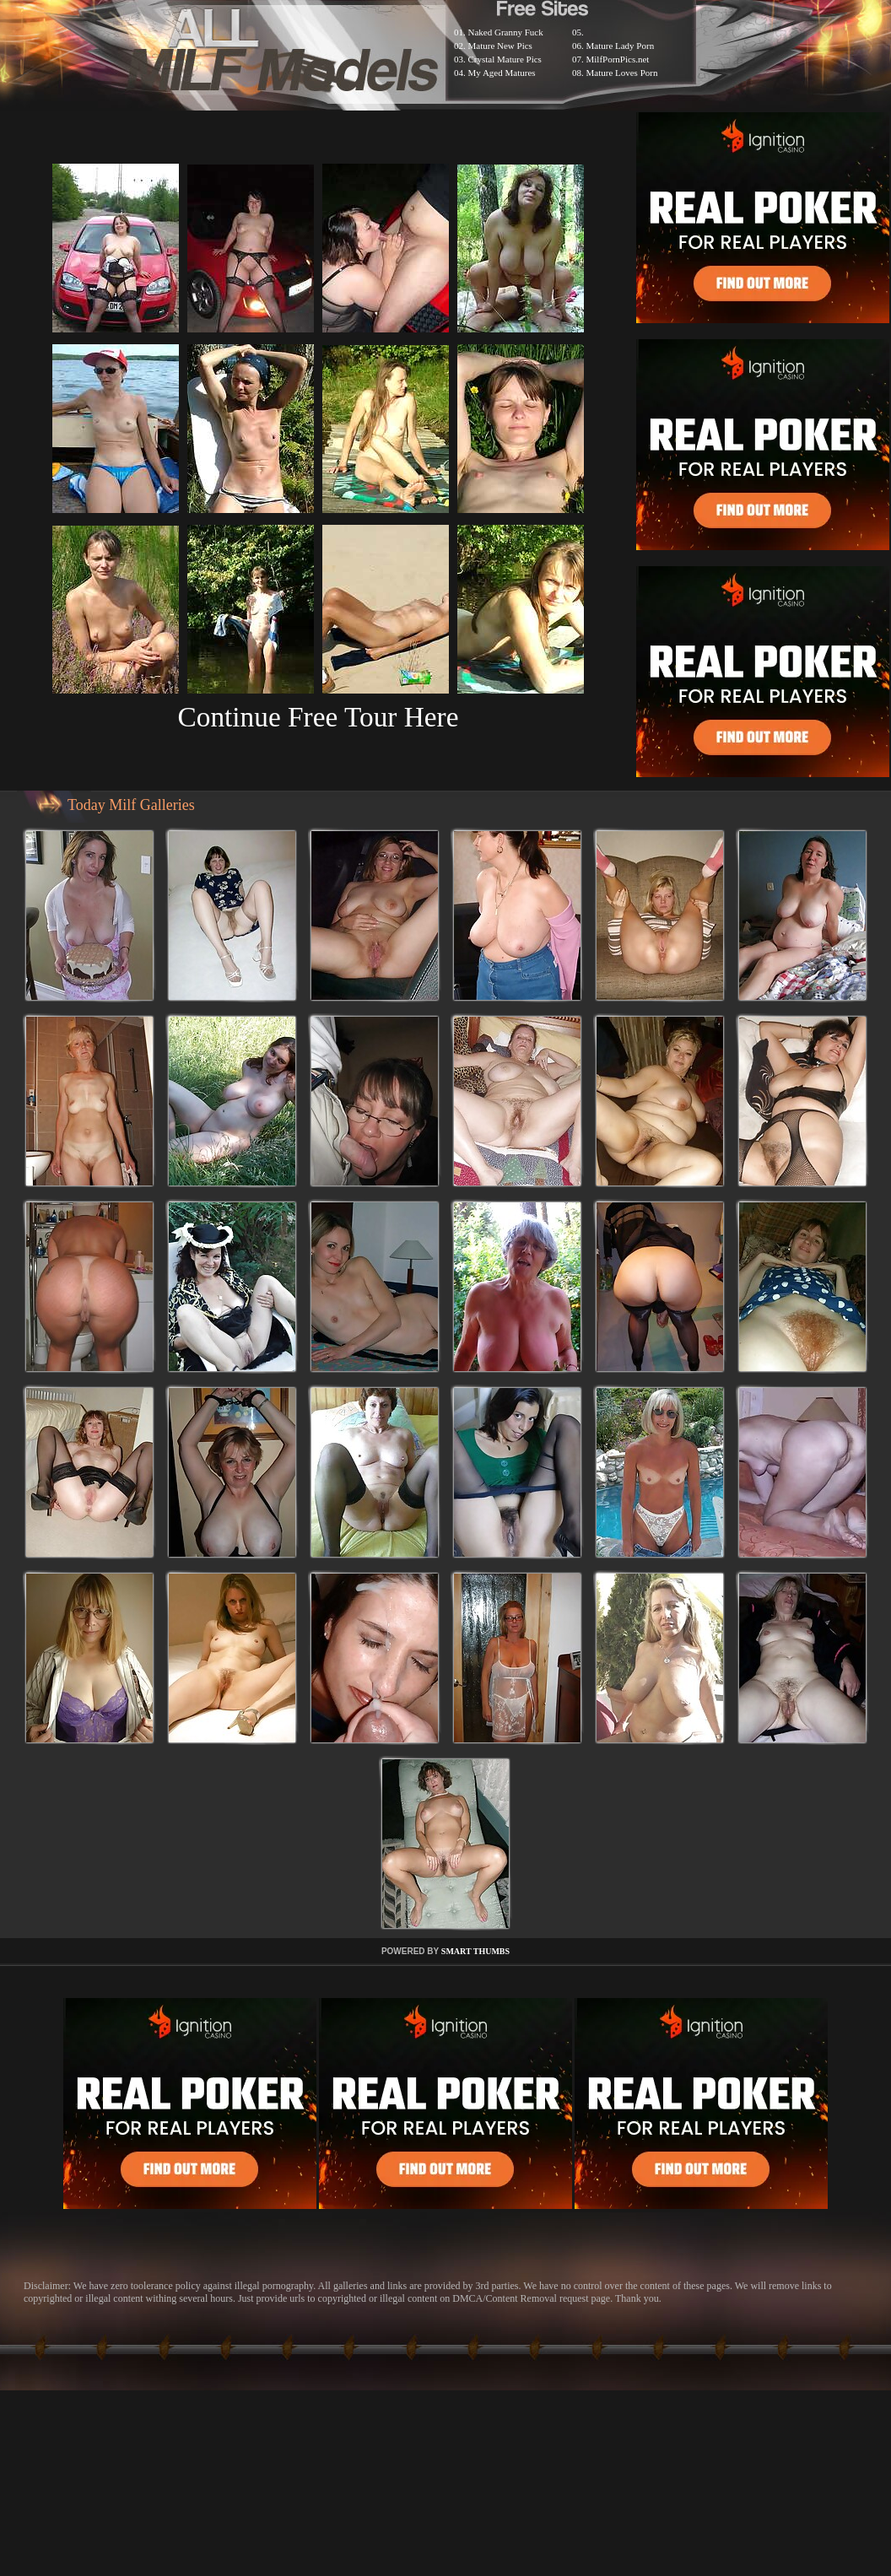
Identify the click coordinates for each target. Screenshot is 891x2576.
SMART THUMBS (475, 1951)
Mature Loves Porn (622, 73)
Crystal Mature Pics (505, 59)
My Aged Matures (502, 73)
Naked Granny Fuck (505, 32)
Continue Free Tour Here (317, 716)
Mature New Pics (500, 46)
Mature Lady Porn (620, 46)
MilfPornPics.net (618, 59)
